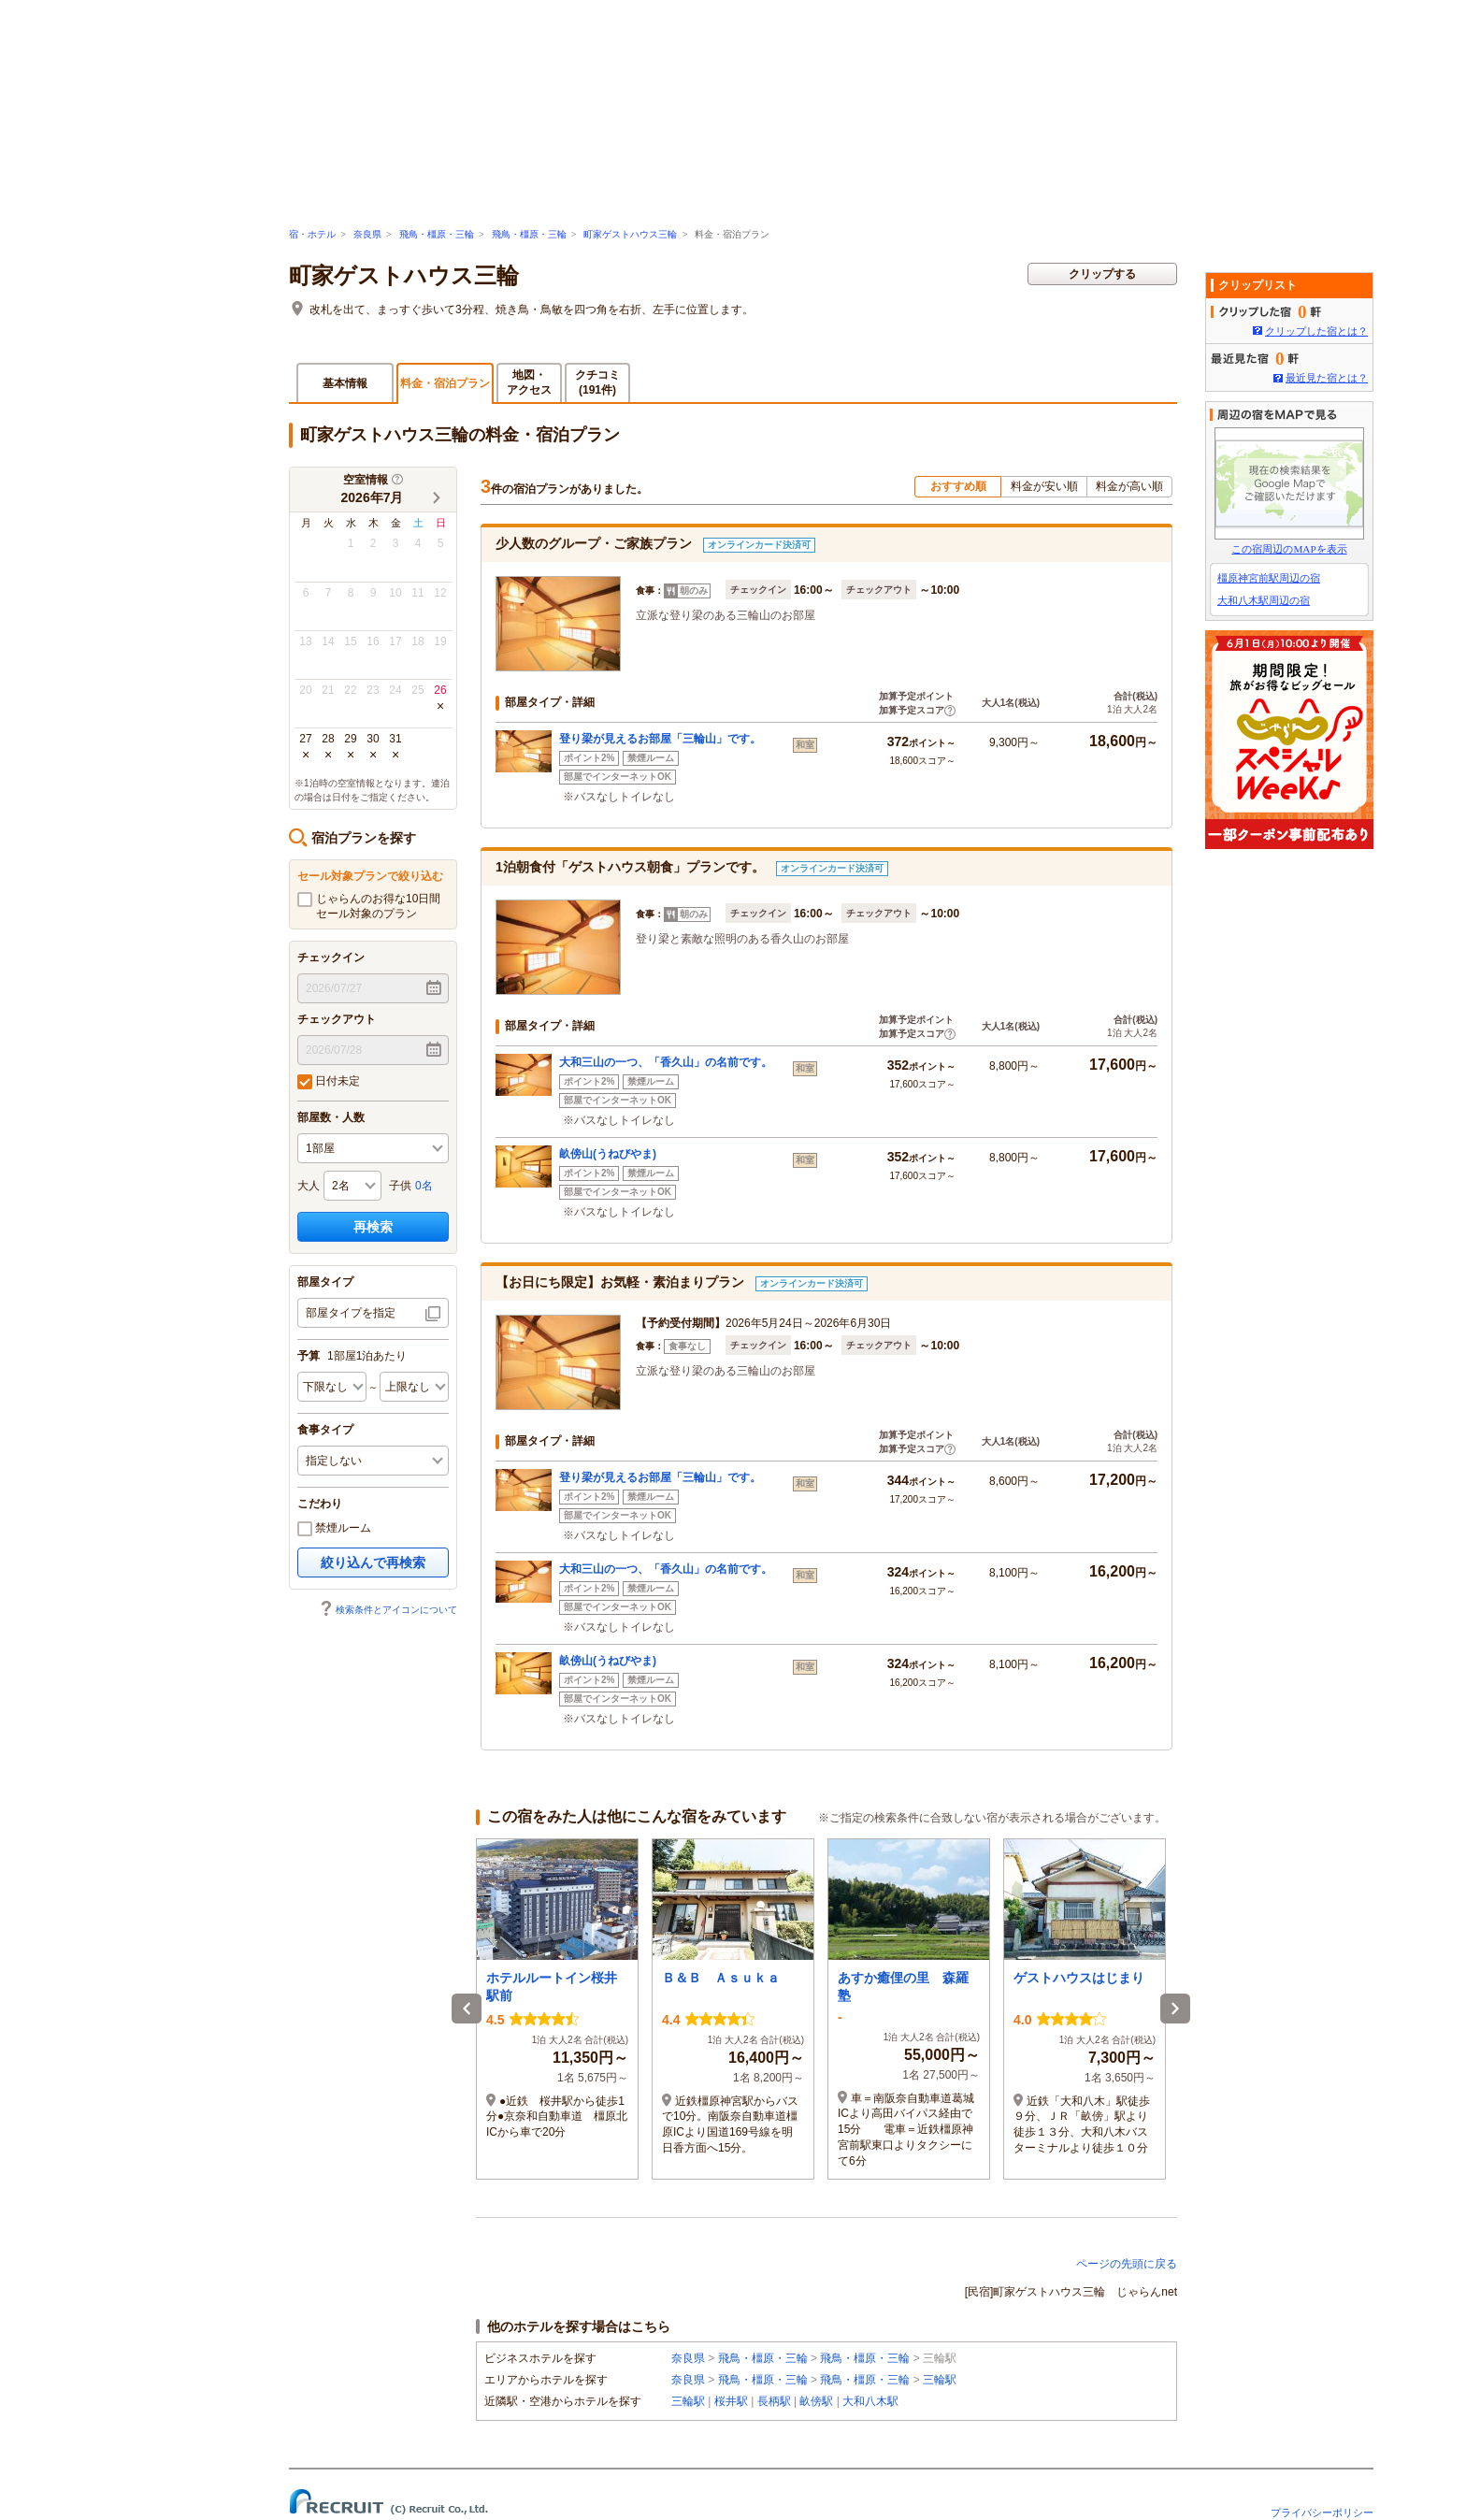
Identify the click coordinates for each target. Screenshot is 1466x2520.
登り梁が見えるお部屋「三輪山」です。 (660, 738)
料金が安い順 (1044, 486)
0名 (424, 1185)
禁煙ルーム (334, 1528)
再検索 (373, 1226)
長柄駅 (774, 2401)
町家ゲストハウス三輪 (630, 234)
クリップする (1102, 274)
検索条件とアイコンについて (388, 1610)
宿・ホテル (312, 234)
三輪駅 (939, 2379)
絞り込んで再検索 (373, 1562)
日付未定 (328, 1081)
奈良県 (367, 234)
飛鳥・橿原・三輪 (436, 234)
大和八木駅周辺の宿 (1263, 600)
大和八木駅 (870, 2401)
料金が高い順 (1129, 486)
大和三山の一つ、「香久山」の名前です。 (665, 1062)
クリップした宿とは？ (1316, 331)
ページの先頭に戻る (1126, 2263)
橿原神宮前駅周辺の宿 (1268, 577)
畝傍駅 (816, 2401)
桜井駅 (731, 2401)
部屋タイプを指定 (350, 1312)
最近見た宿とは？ (1327, 377)
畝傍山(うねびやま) (607, 1153)
